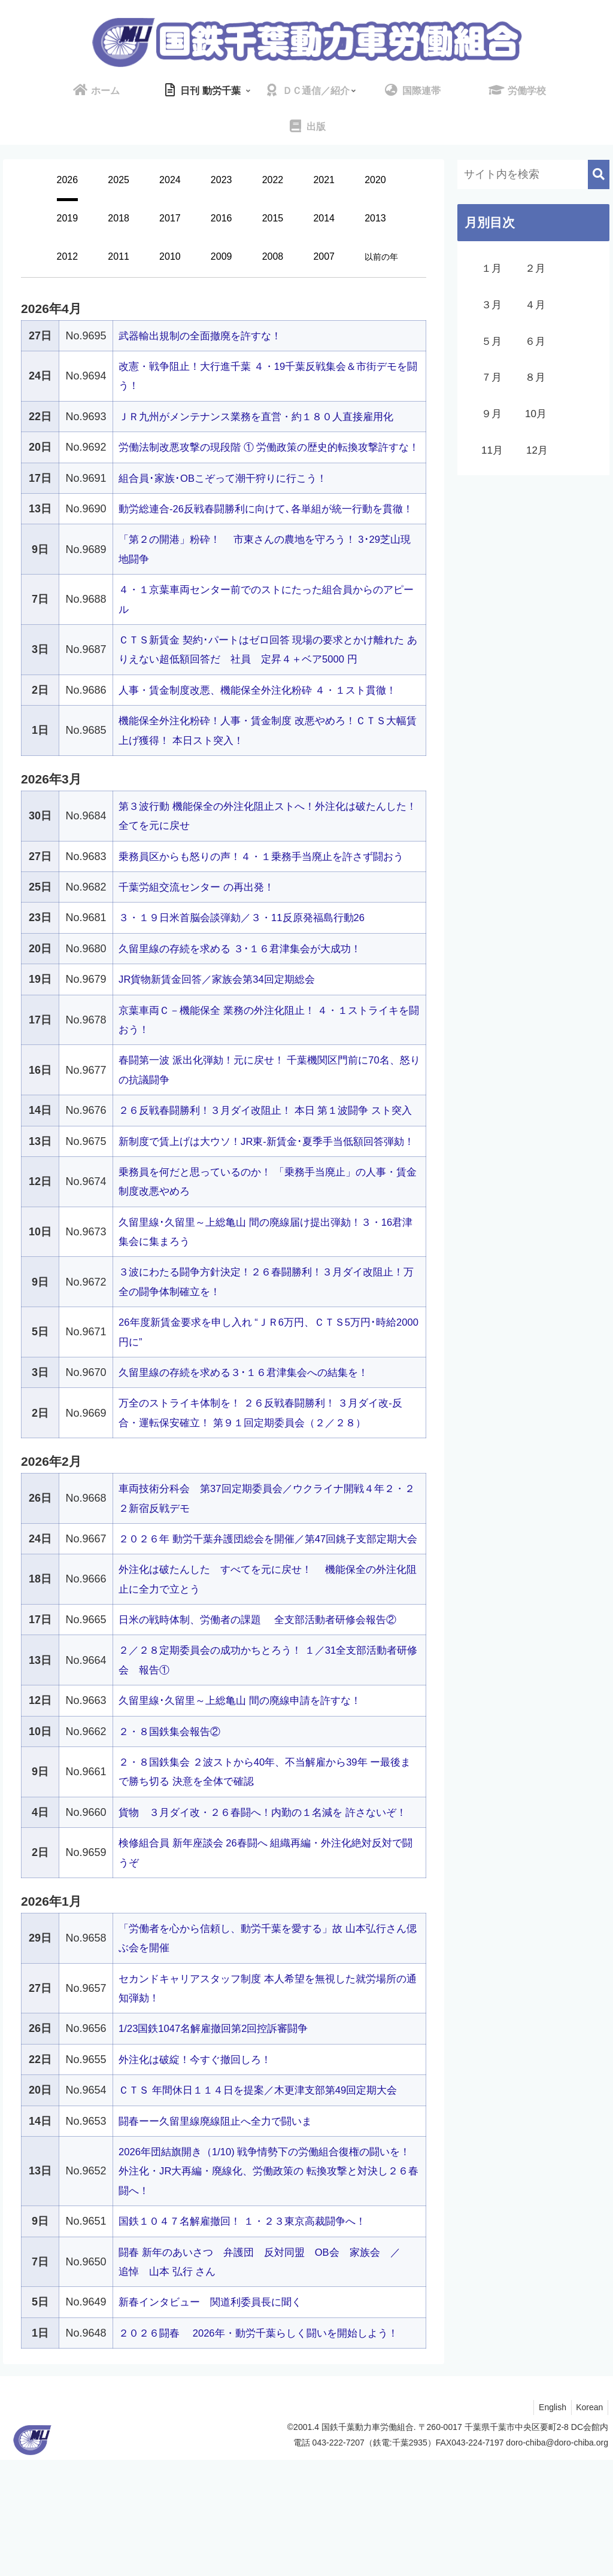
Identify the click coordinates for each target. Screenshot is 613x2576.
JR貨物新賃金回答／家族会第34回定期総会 (223, 1018)
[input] (533, 174)
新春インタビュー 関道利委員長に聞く (215, 2419)
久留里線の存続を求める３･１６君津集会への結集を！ (251, 1450)
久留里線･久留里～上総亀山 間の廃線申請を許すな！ (247, 1797)
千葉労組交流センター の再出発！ (201, 926)
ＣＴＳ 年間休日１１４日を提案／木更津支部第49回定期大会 (266, 2207)
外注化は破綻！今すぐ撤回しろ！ (199, 2176)
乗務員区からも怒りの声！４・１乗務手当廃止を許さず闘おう (269, 895)
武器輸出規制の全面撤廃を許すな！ (205, 336)
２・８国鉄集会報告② (172, 1828)
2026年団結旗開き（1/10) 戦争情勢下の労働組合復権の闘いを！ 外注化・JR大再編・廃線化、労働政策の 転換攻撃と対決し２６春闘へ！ (268, 2287)
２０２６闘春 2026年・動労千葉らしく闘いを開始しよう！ (267, 2449)
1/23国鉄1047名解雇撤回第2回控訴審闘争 (219, 2145)
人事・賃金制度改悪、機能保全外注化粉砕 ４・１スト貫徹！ (265, 729)
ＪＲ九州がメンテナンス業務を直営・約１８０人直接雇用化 (264, 417)
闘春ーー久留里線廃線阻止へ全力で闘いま (221, 2237)
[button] (598, 174)
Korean (588, 2523)
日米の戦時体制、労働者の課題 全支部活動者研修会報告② (265, 1717)
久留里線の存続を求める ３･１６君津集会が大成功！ (247, 988)
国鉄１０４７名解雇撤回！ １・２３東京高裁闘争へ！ (249, 2338)
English (548, 2523)
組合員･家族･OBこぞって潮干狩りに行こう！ (229, 497)
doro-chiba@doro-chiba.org (557, 2558)
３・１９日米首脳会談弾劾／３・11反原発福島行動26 (249, 956)
